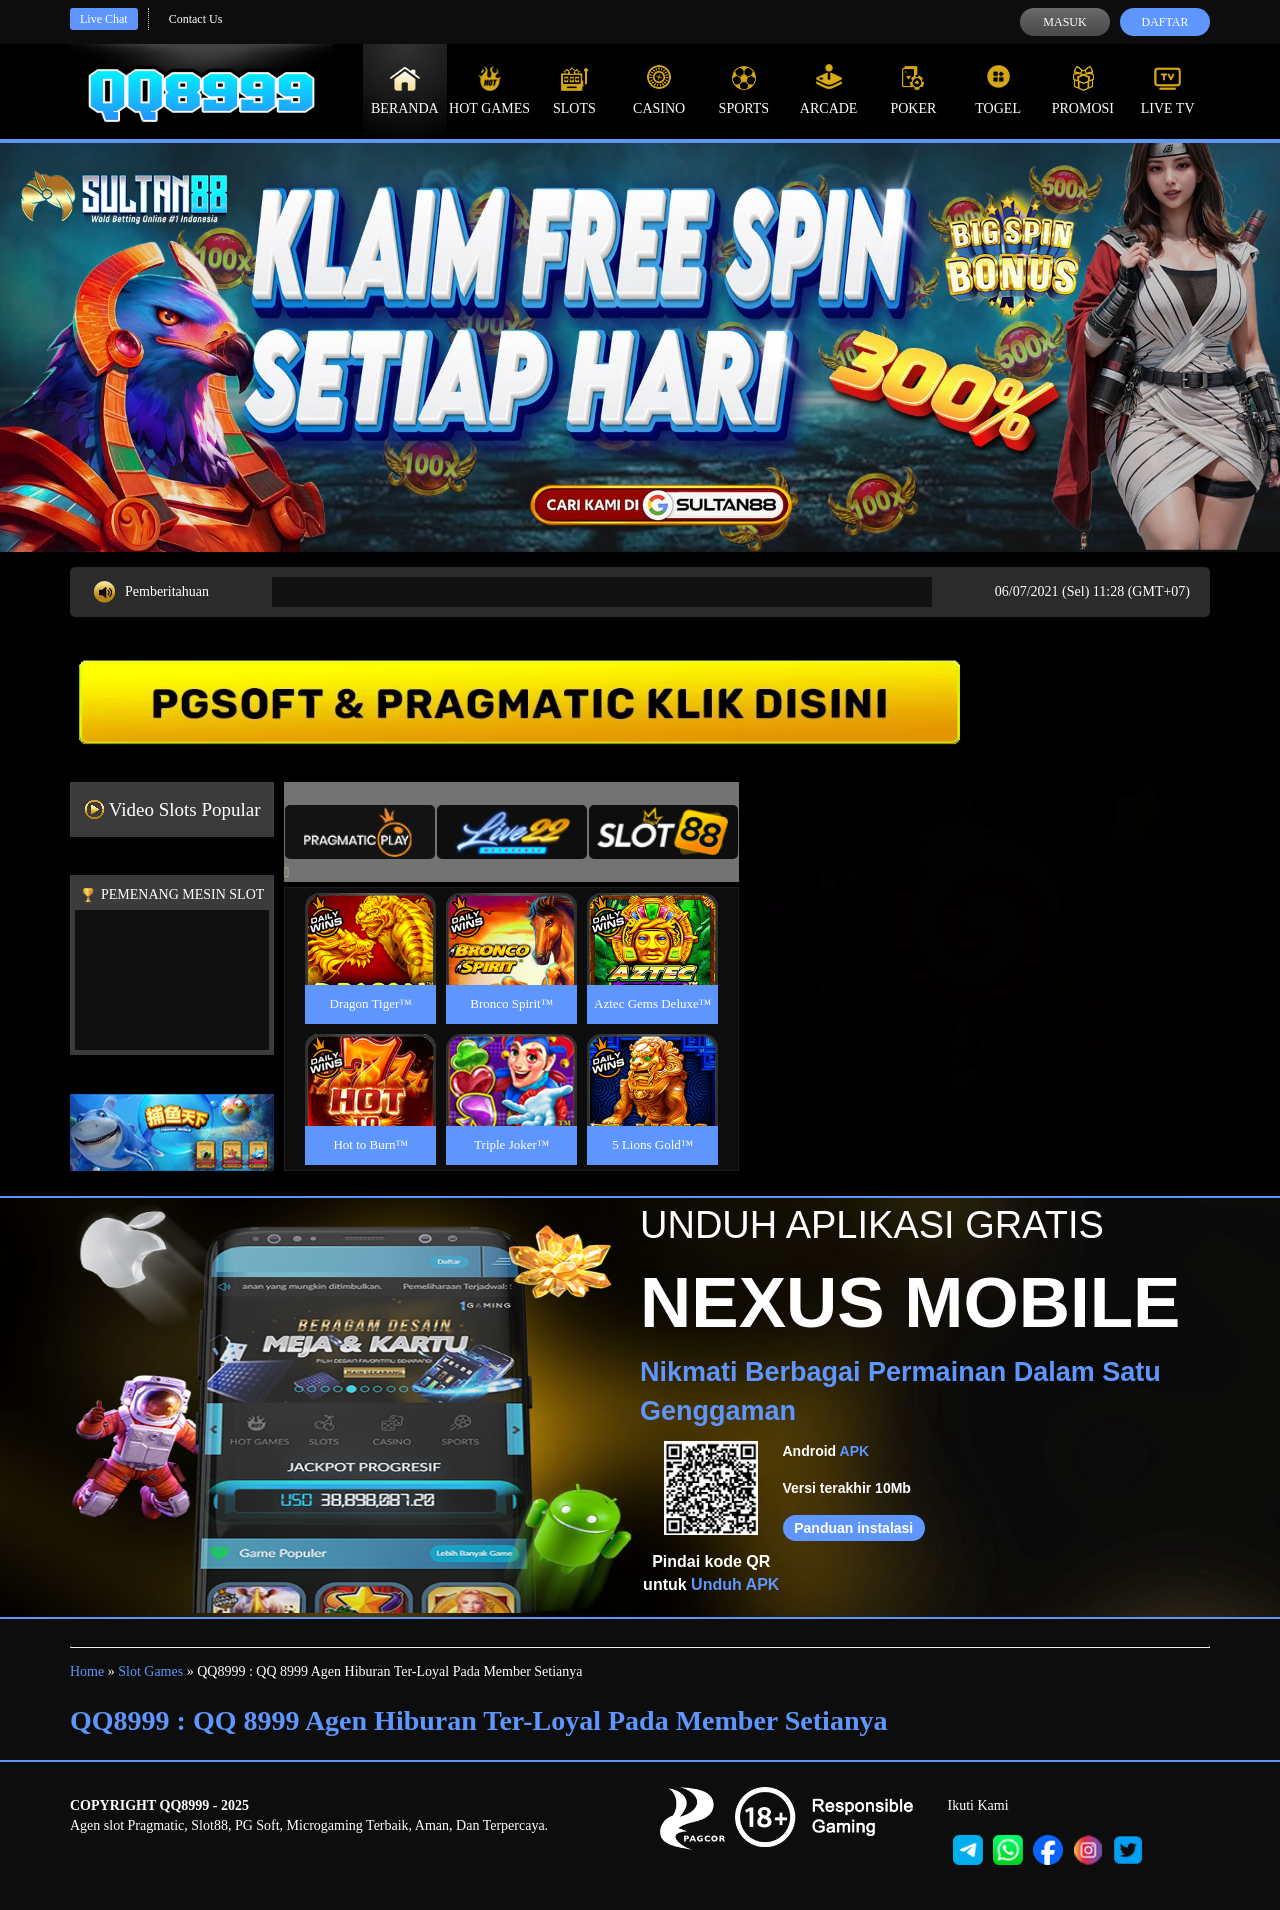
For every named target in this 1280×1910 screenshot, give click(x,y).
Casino (659, 90)
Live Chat (104, 19)
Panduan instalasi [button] (853, 1528)
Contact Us (196, 19)
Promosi (1083, 90)
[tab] (360, 832)
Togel (998, 90)
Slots (574, 90)
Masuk (1064, 22)
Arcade (829, 90)
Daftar (1164, 22)
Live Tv (1168, 90)
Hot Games (489, 90)
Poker (913, 90)
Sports (744, 90)
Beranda (405, 90)
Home (87, 1671)
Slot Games (150, 1671)
